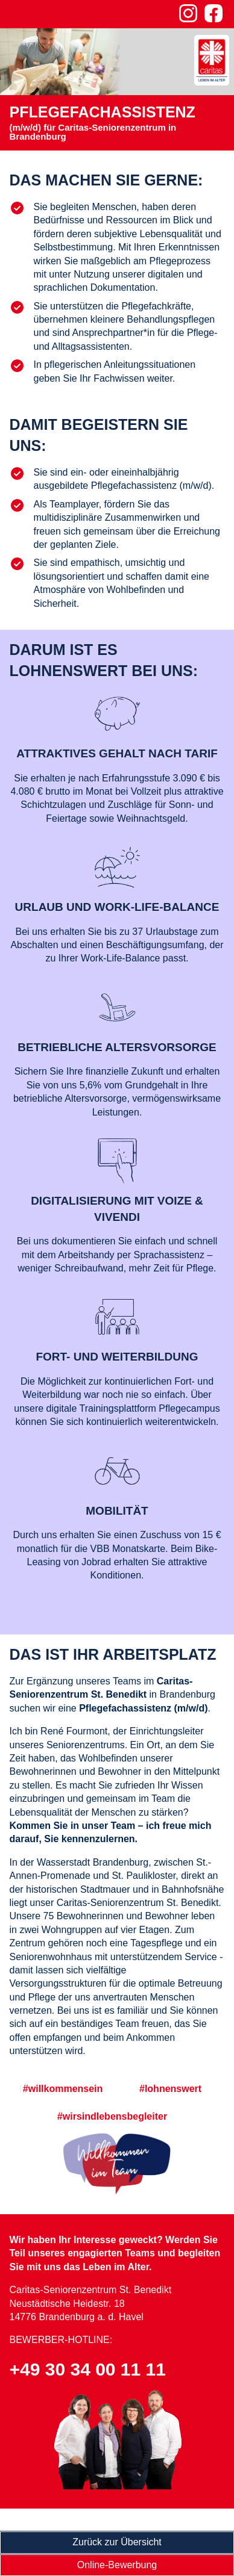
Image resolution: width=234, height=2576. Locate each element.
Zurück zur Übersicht (117, 2542)
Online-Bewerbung (117, 2565)
